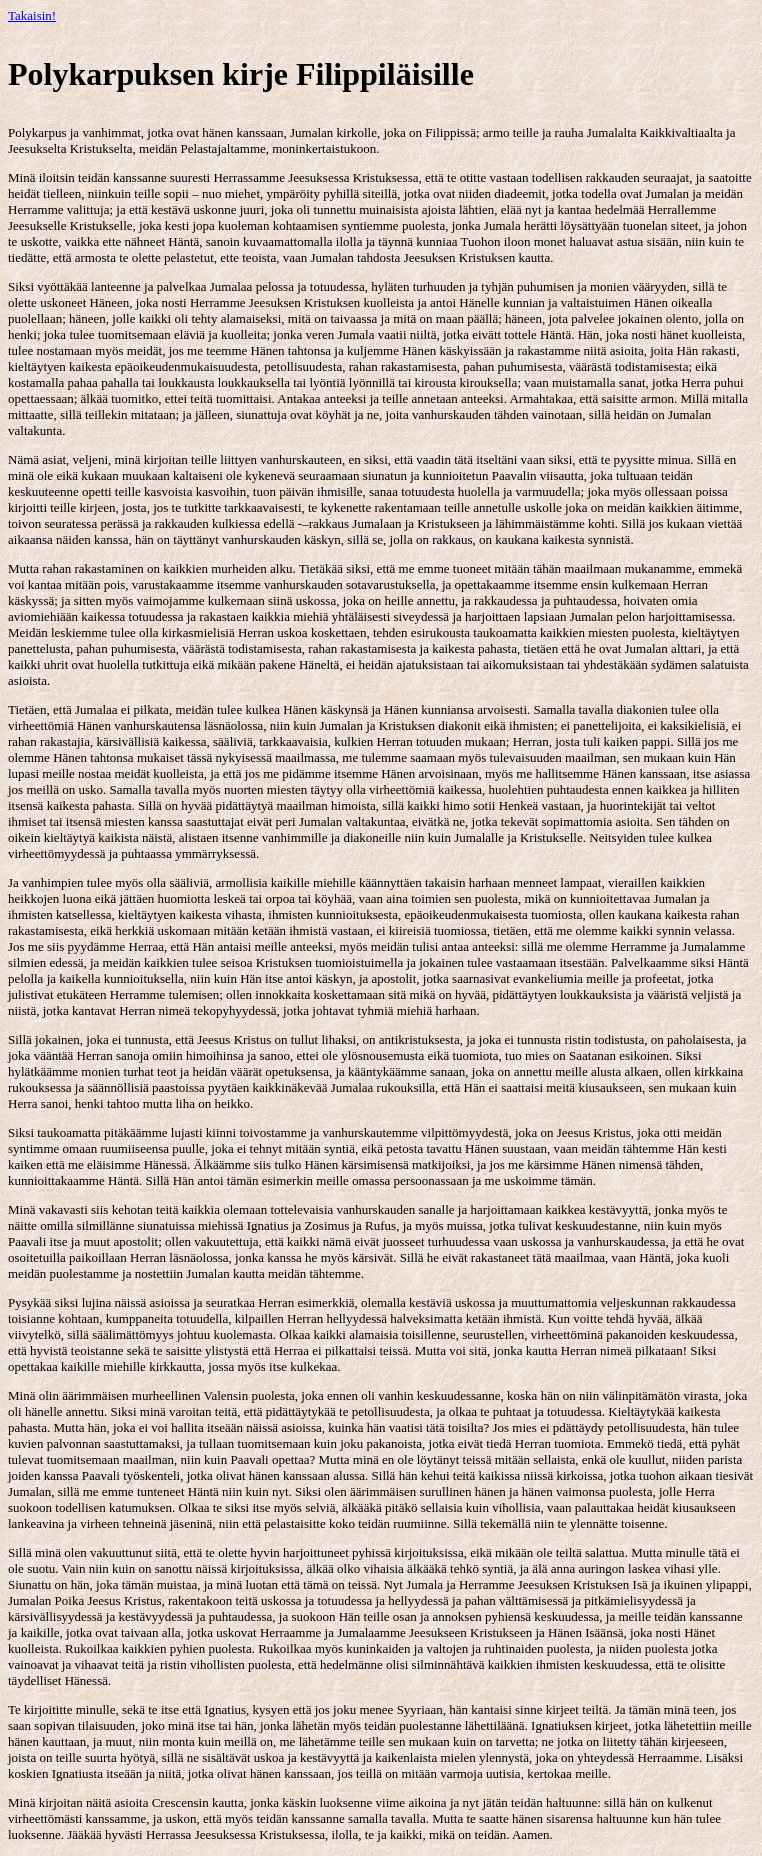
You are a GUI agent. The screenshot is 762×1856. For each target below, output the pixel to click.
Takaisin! (32, 15)
